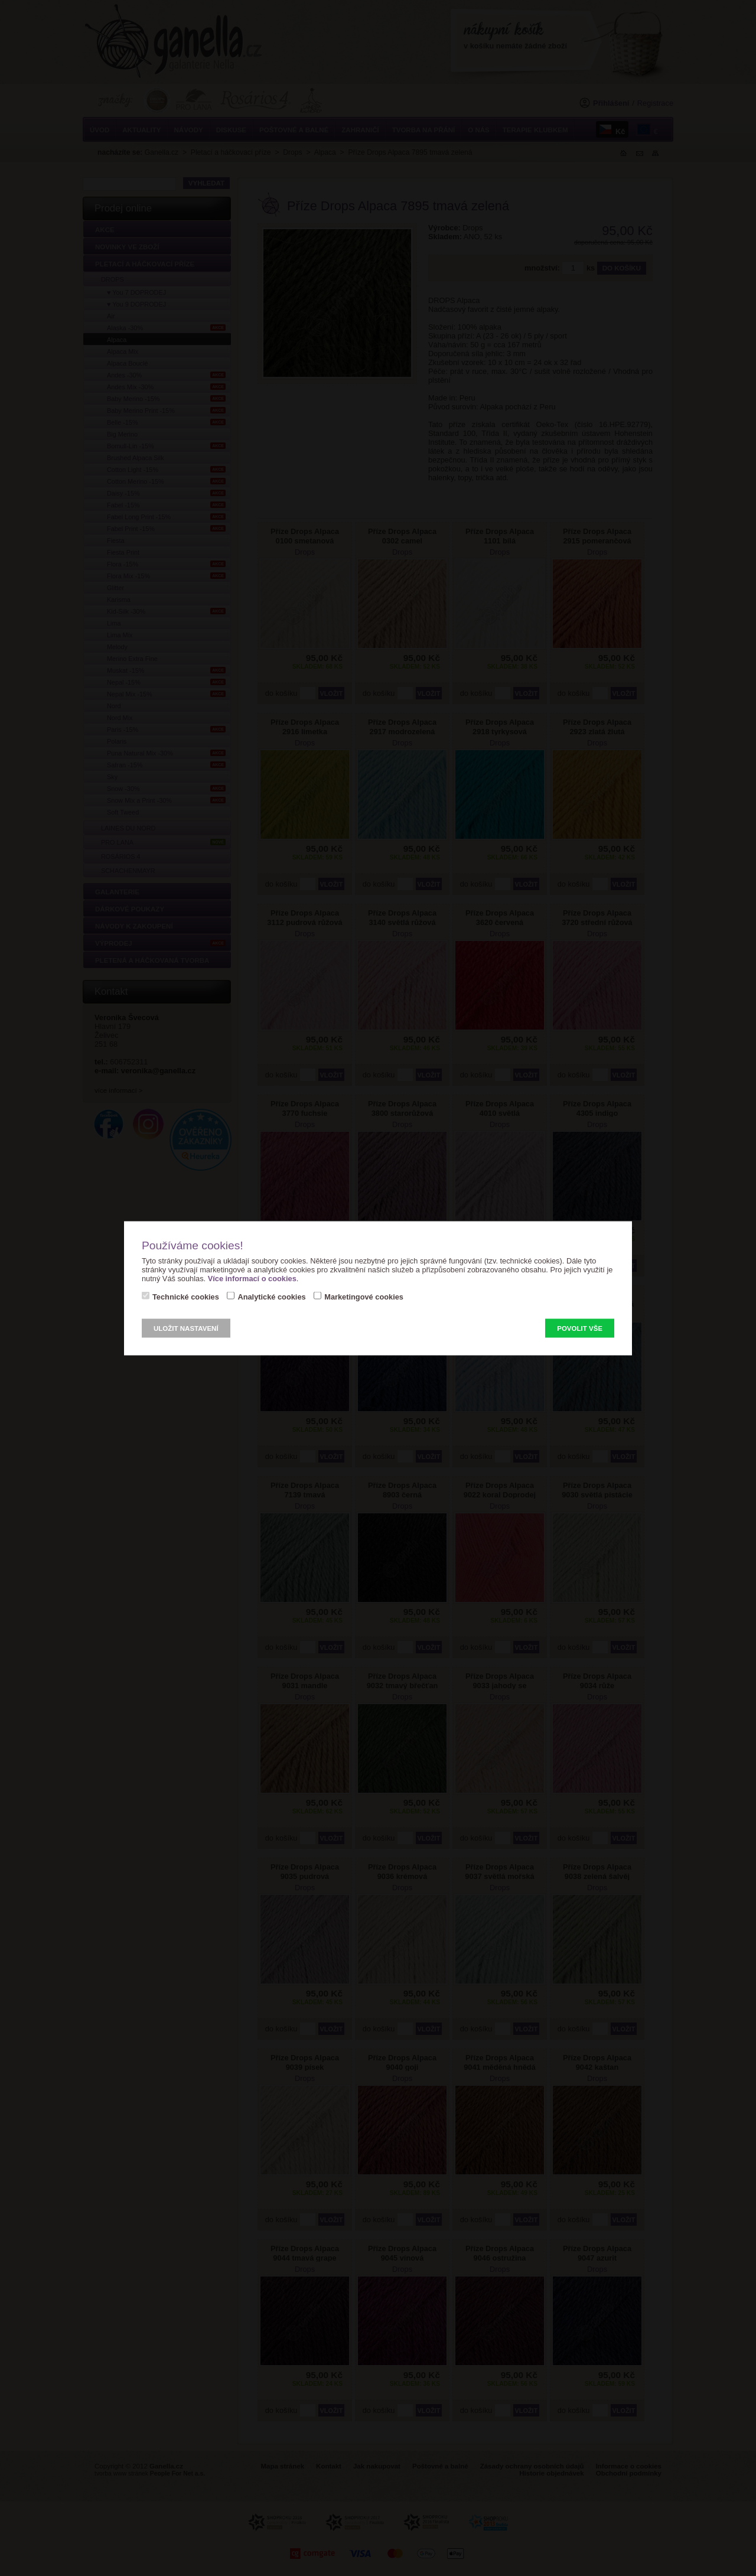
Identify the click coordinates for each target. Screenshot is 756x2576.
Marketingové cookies (363, 1296)
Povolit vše (579, 1327)
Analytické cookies (271, 1296)
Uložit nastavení (186, 1327)
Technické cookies (185, 1296)
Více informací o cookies (252, 1278)
